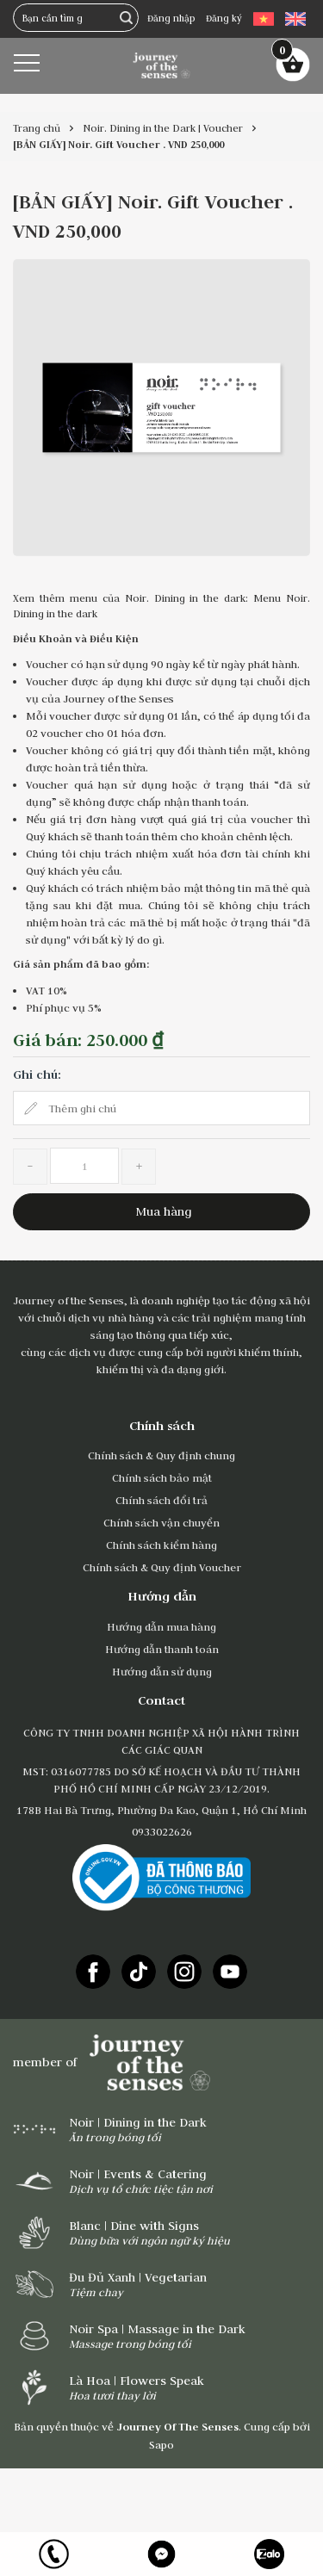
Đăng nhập (171, 18)
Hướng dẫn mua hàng (161, 1626)
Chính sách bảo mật (162, 1477)
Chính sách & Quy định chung (161, 1455)
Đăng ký (224, 18)
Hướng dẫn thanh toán (162, 1649)
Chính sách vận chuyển (161, 1522)
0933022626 (162, 1831)
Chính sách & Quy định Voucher (162, 1567)
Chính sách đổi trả (161, 1500)
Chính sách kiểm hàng (161, 1544)
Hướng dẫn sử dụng (162, 1671)
